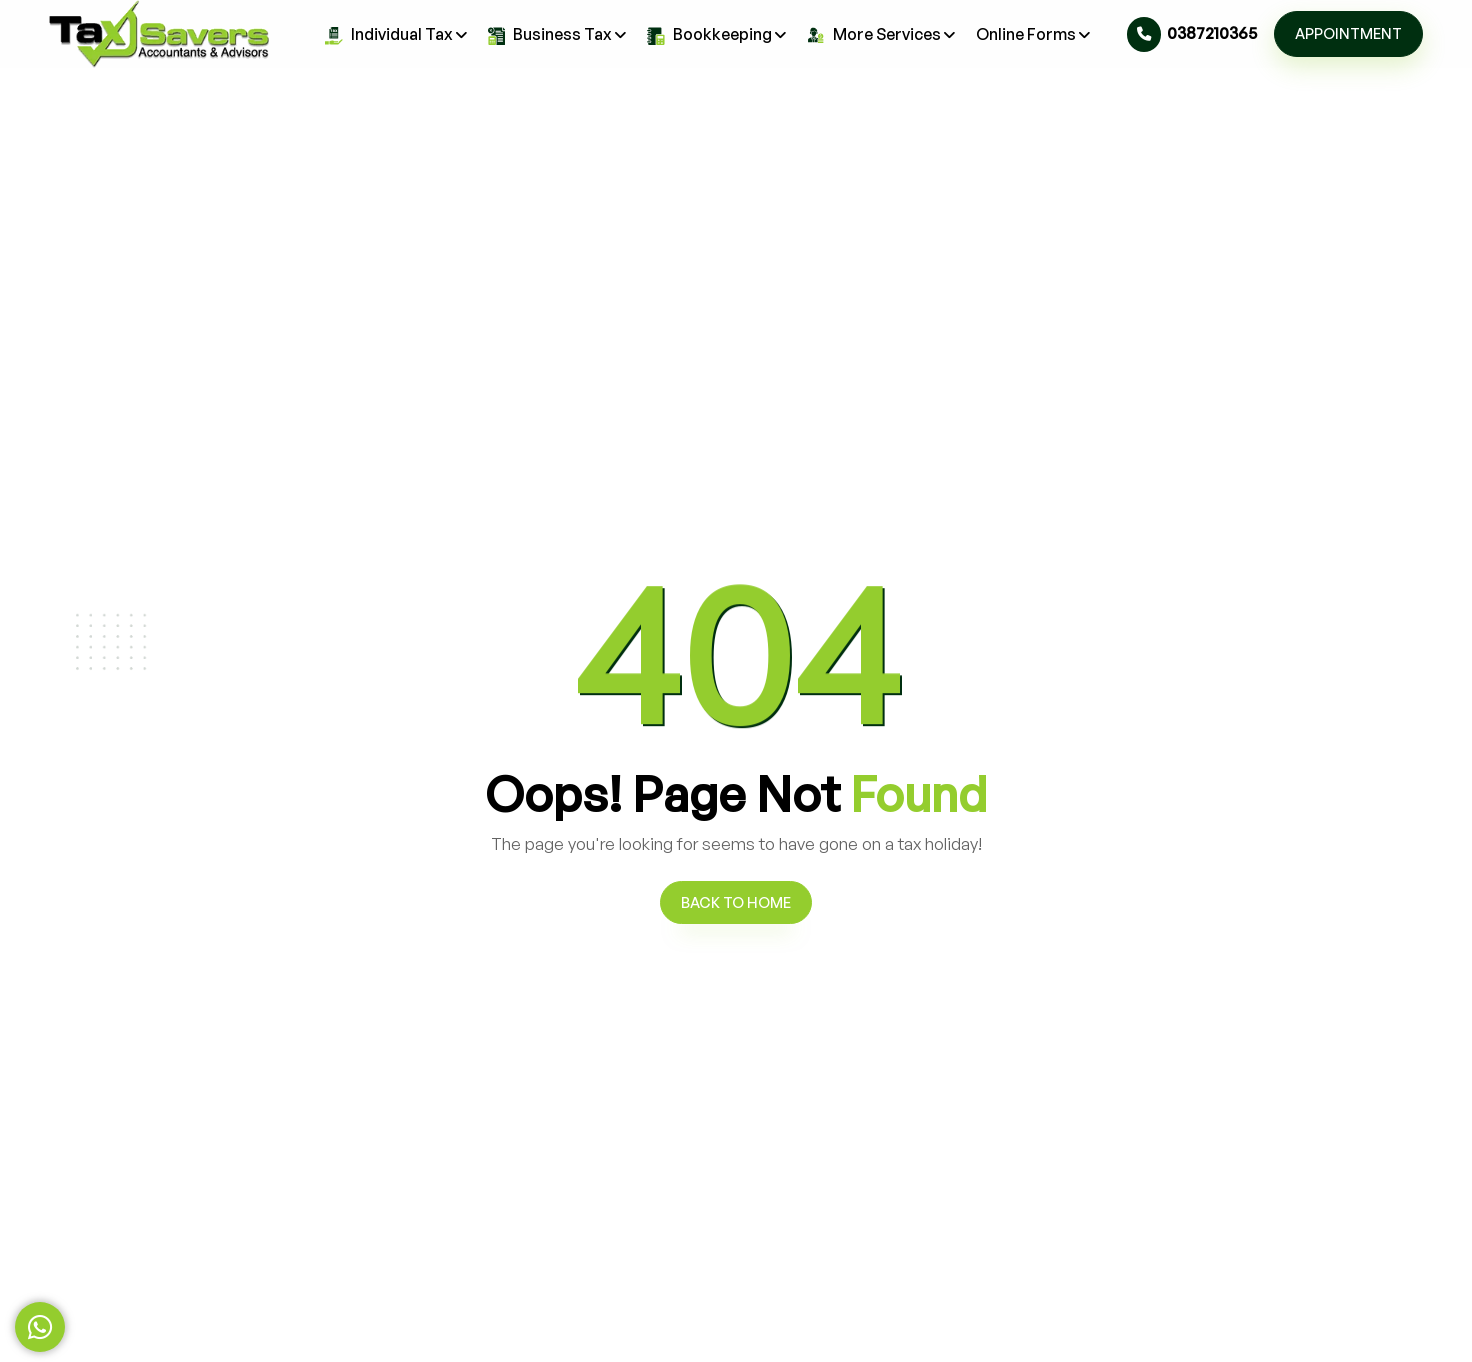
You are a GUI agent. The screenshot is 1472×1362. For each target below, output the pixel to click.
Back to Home (736, 902)
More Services (881, 34)
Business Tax (558, 34)
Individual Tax (396, 34)
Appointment (1348, 33)
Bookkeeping (717, 34)
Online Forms (1033, 35)
